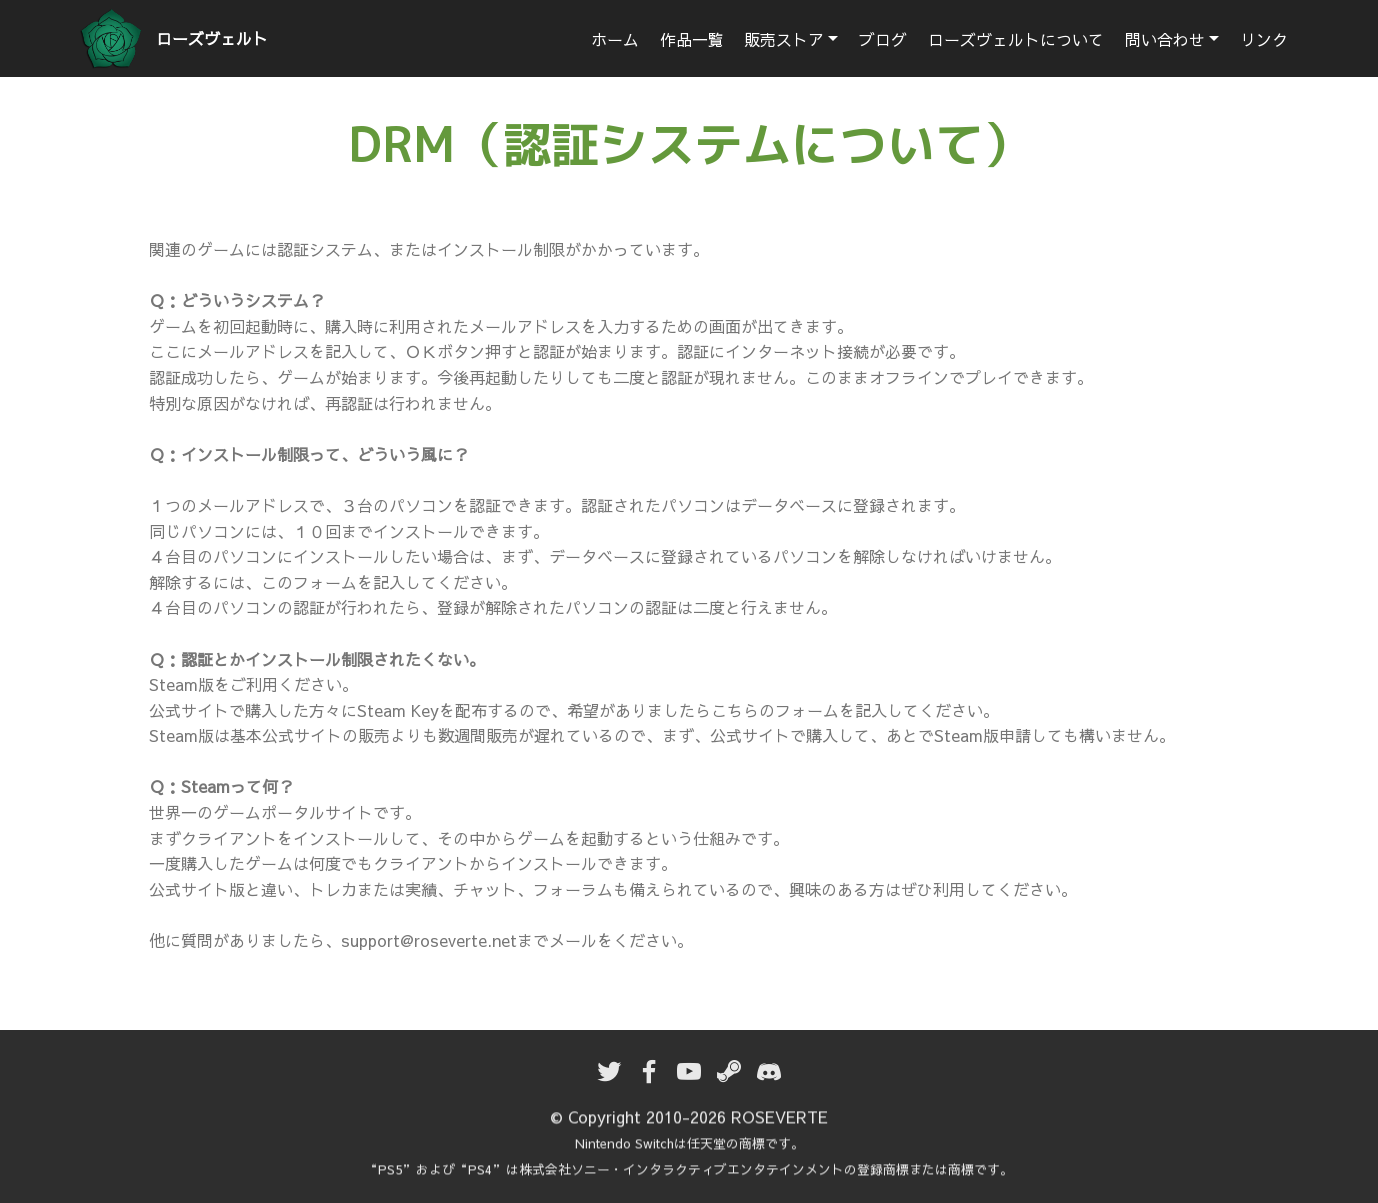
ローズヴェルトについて (1016, 39)
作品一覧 (692, 39)
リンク (1264, 39)
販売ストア (784, 39)
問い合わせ (1165, 39)
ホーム (615, 39)
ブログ (883, 39)
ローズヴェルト (212, 38)
